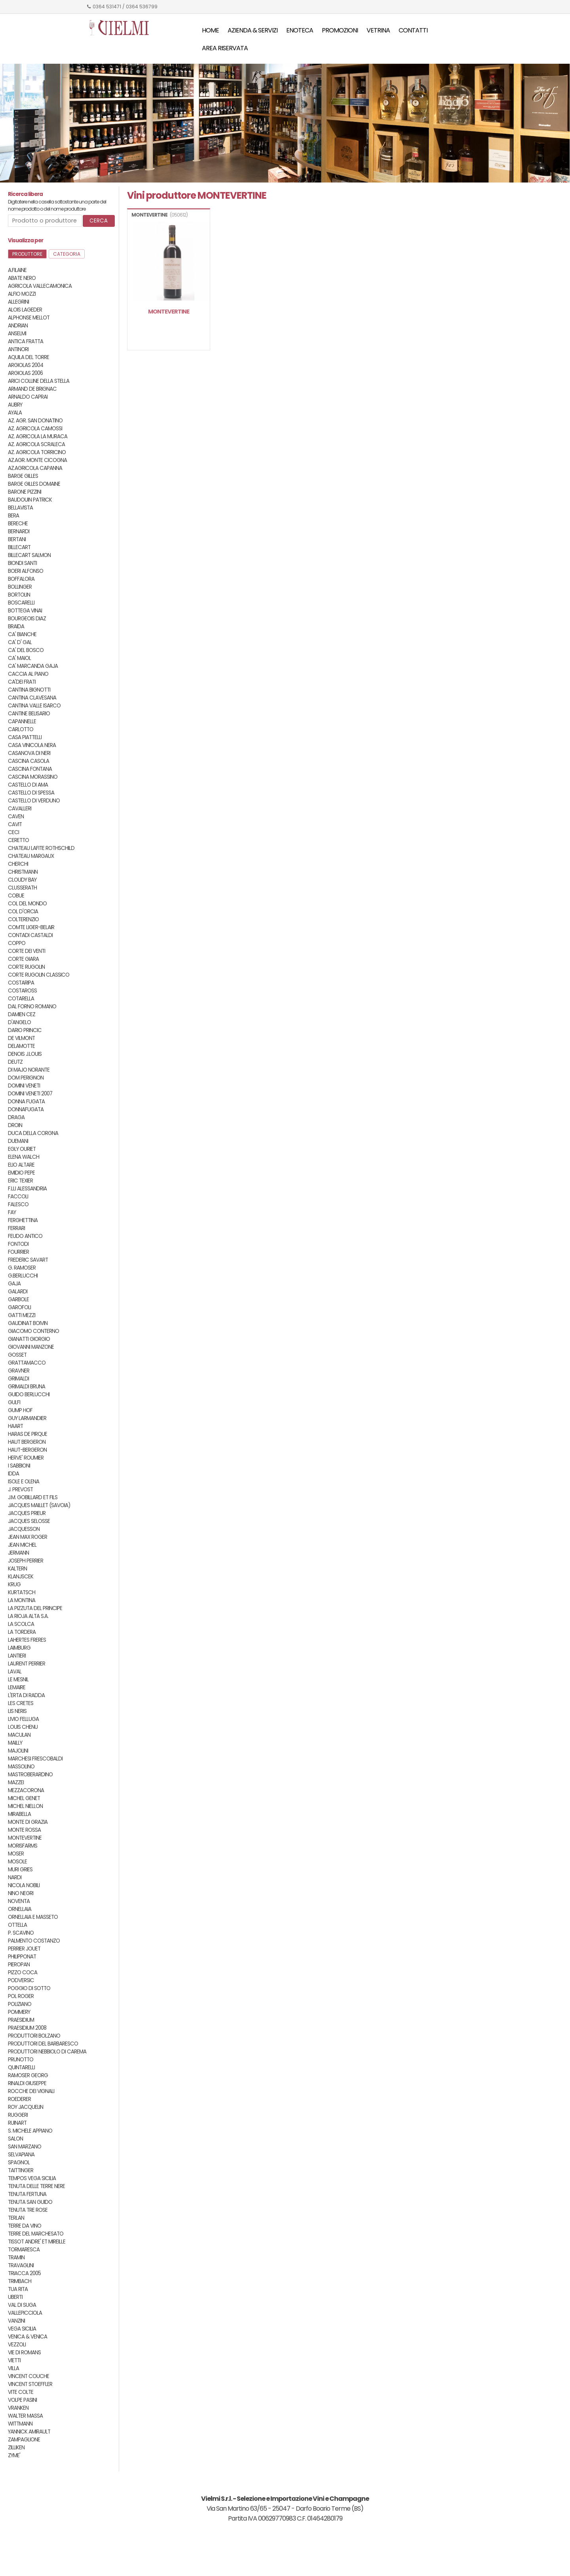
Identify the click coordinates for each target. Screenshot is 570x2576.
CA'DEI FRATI (22, 682)
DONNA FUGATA (26, 1101)
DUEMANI (18, 1141)
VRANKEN (18, 2408)
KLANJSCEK (20, 1576)
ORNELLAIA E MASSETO (33, 1917)
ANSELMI (17, 333)
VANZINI (16, 2321)
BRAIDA (16, 626)
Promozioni (340, 30)
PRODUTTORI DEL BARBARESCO (43, 2043)
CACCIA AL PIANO (28, 674)
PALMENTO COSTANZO (34, 1941)
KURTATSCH (21, 1592)
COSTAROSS (22, 990)
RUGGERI (18, 2115)
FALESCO (18, 1204)
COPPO (16, 943)
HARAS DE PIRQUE (27, 1434)
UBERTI (15, 2297)
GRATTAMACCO (27, 1363)
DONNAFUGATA (26, 1109)
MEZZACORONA (26, 1790)
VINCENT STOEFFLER (30, 2384)
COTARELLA (21, 998)
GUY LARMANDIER (27, 1418)
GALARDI (17, 1291)
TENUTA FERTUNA (27, 2194)
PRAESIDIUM (21, 2020)
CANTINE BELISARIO (29, 713)
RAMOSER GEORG (28, 2075)
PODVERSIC (21, 1980)
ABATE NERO (22, 278)
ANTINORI (18, 349)
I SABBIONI (19, 1466)
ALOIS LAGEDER (25, 310)
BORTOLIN (19, 595)
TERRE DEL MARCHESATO (35, 2234)
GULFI (14, 1402)
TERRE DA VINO (24, 2226)
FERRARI (16, 1228)
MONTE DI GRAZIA (28, 1822)
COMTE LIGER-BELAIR (31, 927)
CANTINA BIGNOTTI (29, 690)
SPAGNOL (19, 2162)
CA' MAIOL (19, 658)
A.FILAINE (17, 270)
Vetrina (378, 30)
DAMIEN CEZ (21, 1014)
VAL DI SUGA (22, 2305)
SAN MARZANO (24, 2146)
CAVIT (15, 824)
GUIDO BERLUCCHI (28, 1394)
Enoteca (299, 30)
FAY (12, 1212)
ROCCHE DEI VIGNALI (31, 2091)
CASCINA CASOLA (28, 761)
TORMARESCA (24, 2249)
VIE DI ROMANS (24, 2352)
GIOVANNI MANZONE (31, 1347)
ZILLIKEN (16, 2447)
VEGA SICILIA (22, 2329)
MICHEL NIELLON (25, 1806)
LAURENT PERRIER (26, 1663)
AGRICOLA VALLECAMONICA (40, 286)
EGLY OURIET (22, 1149)
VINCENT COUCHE (28, 2376)
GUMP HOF (20, 1410)
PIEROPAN (19, 1964)
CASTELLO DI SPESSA (31, 793)
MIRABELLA (19, 1814)
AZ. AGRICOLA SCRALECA (36, 444)
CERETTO (18, 840)
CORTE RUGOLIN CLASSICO (38, 975)
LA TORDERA (22, 1632)
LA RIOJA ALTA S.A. (28, 1616)
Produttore (27, 254)
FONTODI (18, 1244)
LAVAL (14, 1671)
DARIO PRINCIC (25, 1030)
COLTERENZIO (23, 919)
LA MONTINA (21, 1600)
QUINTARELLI (21, 2067)
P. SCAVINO (21, 1933)
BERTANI (17, 539)
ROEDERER (19, 2099)
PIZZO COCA (22, 1972)
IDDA (13, 1473)
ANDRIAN (18, 325)
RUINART (17, 2123)
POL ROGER (21, 1996)
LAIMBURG (19, 1648)
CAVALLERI (19, 808)
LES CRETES (20, 1703)
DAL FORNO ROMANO (32, 1006)
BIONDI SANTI (22, 563)
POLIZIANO (19, 2004)
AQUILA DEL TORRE (28, 357)
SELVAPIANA (21, 2154)
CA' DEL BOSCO (26, 650)
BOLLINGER (20, 587)
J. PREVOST (20, 1489)
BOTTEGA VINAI (25, 610)
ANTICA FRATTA (25, 341)
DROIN (15, 1125)
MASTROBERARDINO (30, 1774)
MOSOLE (17, 1861)
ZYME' (14, 2455)
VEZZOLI (17, 2344)
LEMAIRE (16, 1687)
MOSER (16, 1853)
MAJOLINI (18, 1751)
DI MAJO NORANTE (28, 1070)
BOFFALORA (21, 579)
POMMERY (19, 2012)
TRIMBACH (19, 2281)
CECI (13, 832)
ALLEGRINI (18, 302)
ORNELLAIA (19, 1909)
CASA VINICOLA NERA (32, 745)
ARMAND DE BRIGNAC (32, 389)
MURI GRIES (20, 1869)
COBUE (16, 895)
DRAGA (16, 1117)
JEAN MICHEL (22, 1545)
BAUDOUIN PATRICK (30, 500)
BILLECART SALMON (29, 555)
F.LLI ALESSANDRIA (27, 1188)
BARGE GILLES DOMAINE (34, 484)
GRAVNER (18, 1371)
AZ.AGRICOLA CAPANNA (35, 468)
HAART (15, 1426)
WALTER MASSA (25, 2416)
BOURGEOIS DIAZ (27, 618)
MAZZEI (16, 1782)
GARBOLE (18, 1299)
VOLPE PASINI (22, 2400)
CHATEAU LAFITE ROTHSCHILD (41, 848)
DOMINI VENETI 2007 (30, 1093)
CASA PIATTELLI (25, 737)
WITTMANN (20, 2424)
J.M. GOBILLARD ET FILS (32, 1497)
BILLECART (19, 547)
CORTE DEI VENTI (26, 951)
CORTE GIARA (23, 959)
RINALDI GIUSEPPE (27, 2083)
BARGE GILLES (23, 476)
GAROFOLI (19, 1307)
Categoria (66, 254)
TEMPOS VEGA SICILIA (32, 2178)
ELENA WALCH (23, 1157)
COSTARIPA (21, 983)
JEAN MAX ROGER (27, 1537)
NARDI (14, 1877)
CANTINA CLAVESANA (32, 698)
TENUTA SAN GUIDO (30, 2202)
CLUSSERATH (22, 888)
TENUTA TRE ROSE (28, 2210)
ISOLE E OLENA (23, 1481)
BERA (13, 515)
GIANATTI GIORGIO (29, 1339)
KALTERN (17, 1568)
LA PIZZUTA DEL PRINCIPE (35, 1608)
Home (210, 30)
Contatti (413, 30)
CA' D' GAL (20, 642)
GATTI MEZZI (21, 1315)
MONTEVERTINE (25, 1838)
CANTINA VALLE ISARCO (34, 705)
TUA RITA (18, 2289)
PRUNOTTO (20, 2059)
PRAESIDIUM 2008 (27, 2028)
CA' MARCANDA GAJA (33, 666)
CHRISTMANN (23, 872)
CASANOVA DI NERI (29, 753)
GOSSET (17, 1355)
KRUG (14, 1584)
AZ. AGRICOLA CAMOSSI (35, 428)
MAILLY (15, 1743)
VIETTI (14, 2360)
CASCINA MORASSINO (32, 777)
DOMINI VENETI (24, 1085)
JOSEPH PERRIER (25, 1561)
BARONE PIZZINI (24, 492)
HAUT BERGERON (27, 1442)
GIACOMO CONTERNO (33, 1331)
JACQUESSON (24, 1529)
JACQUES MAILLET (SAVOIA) (39, 1505)
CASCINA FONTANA (30, 769)
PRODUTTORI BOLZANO (34, 2036)
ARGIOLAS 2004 (25, 365)
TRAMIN (16, 2257)
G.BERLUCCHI (23, 1275)
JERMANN (18, 1553)
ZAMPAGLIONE (24, 2439)
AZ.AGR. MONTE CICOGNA (37, 460)
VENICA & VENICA (27, 2336)
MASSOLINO (21, 1766)
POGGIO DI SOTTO (29, 1988)
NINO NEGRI (20, 1893)
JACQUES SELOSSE (29, 1521)
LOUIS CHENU (23, 1727)
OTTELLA (17, 1925)
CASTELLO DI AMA (28, 785)
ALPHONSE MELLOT (28, 317)
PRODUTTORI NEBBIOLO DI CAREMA (47, 2051)
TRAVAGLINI (21, 2265)
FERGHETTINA (23, 1220)
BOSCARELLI (21, 602)
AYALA (15, 412)
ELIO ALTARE (21, 1165)
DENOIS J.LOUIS (25, 1054)
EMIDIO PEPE (21, 1173)
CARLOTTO (20, 729)
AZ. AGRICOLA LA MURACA (37, 436)
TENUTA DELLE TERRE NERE (36, 2186)
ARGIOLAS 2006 (25, 373)
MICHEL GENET (24, 1798)
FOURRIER (18, 1252)
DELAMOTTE (21, 1046)
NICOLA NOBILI (24, 1885)
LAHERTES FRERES (27, 1640)
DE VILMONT (21, 1038)
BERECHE (18, 523)
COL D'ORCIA (23, 911)
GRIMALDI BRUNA (26, 1386)
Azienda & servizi (252, 30)
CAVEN (16, 816)
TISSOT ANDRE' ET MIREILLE (36, 2241)
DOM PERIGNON (26, 1078)
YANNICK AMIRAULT (29, 2431)
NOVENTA (19, 1901)
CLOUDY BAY (22, 880)
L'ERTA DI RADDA (26, 1695)
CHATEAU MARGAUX (31, 856)
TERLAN (16, 2218)
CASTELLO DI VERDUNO (34, 800)
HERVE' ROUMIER (26, 1458)
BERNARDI (18, 531)
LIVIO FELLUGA (23, 1719)
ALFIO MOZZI (22, 294)
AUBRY (15, 405)
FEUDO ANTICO (25, 1236)
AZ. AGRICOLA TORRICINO (37, 452)
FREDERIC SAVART (28, 1260)
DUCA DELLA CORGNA (33, 1133)
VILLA (13, 2368)
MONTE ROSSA (24, 1830)
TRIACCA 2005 (24, 2273)
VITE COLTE (20, 2392)
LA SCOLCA (21, 1624)
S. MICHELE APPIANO (30, 2131)
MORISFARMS (22, 1846)
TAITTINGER (20, 2170)
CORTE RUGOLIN (26, 967)
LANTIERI (17, 1656)
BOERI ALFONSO (25, 571)
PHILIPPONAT (22, 1956)
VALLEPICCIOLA (25, 2313)
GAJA (14, 1283)
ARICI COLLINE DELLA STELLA (38, 381)
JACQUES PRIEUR (27, 1513)
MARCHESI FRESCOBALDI (35, 1758)
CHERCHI (18, 864)
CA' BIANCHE (22, 634)
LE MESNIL (18, 1679)
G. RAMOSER (22, 1268)
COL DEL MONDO (27, 903)
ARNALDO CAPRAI (28, 397)
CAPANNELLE (22, 721)
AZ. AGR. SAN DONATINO (35, 420)
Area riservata (225, 48)
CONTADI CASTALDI (30, 935)
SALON (15, 2139)
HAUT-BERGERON (27, 1450)
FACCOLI (18, 1196)
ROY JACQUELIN (25, 2107)
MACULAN (19, 1735)
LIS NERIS (17, 1711)
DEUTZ (15, 1062)
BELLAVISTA (20, 507)
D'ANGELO (19, 1022)
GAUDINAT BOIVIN (28, 1323)
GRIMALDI (18, 1378)
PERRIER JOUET (24, 1948)
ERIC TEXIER (20, 1180)
